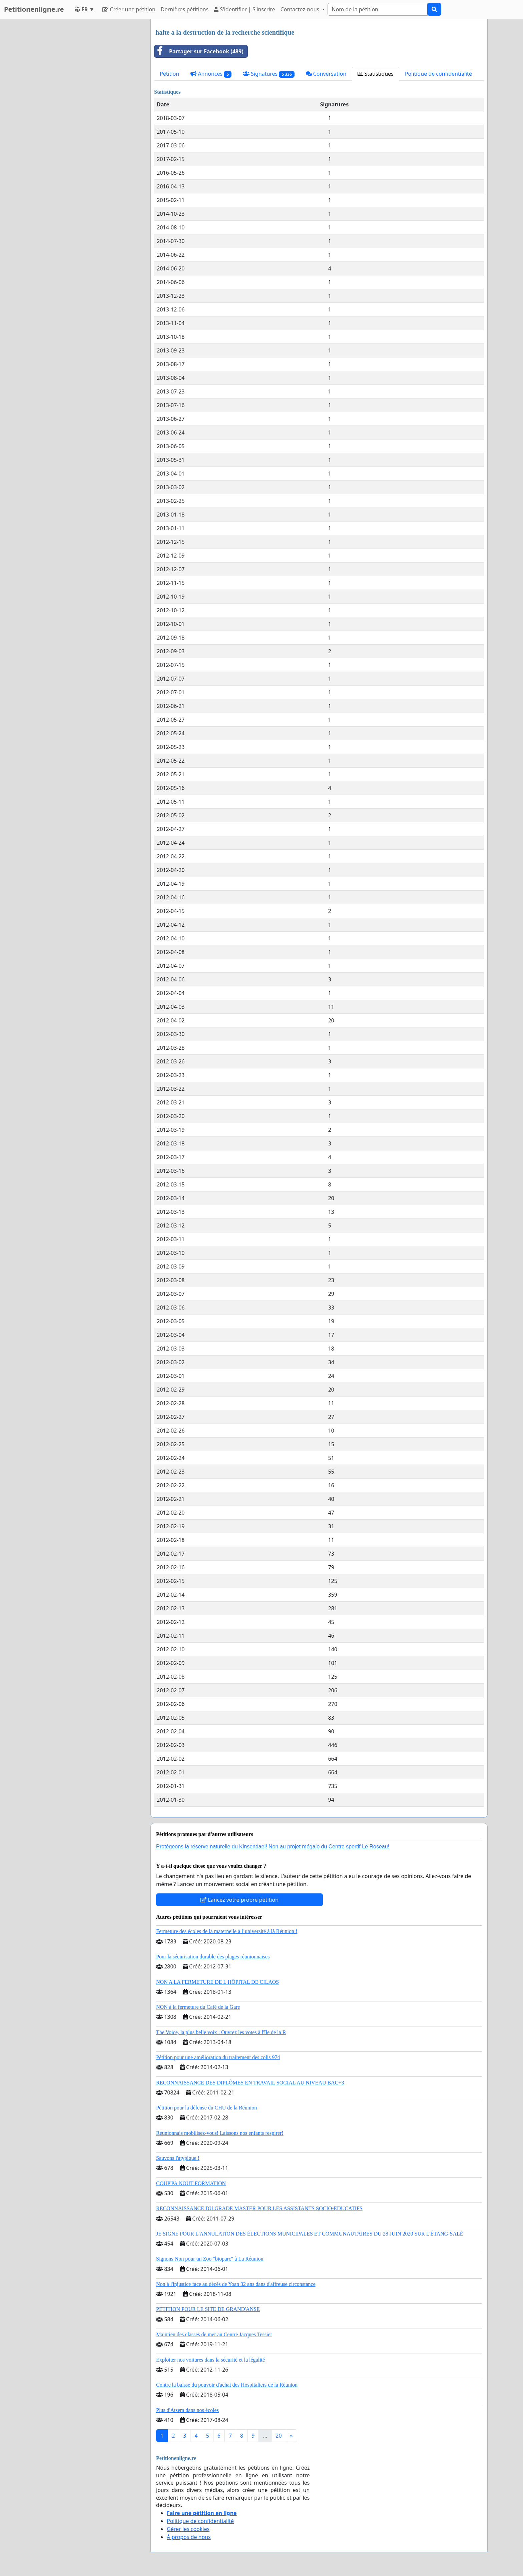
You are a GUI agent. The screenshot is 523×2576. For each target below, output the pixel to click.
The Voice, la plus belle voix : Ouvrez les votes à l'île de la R (221, 2032)
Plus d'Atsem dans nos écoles (187, 2410)
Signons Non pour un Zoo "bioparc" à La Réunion (209, 2259)
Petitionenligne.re (34, 9)
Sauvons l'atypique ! (177, 2158)
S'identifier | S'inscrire (244, 9)
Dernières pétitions (184, 9)
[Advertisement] (85, 119)
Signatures (269, 74)
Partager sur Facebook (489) (198, 51)
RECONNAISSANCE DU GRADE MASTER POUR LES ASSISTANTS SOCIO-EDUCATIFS (259, 2208)
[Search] (378, 9)
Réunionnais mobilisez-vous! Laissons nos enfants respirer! (220, 2133)
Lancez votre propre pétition (239, 1899)
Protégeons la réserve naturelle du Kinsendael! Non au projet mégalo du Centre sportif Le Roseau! (272, 1846)
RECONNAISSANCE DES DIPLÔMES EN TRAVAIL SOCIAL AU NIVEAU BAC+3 (250, 2082)
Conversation (326, 73)
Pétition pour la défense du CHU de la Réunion (206, 2107)
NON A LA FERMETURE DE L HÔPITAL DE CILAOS (217, 1982)
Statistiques (376, 73)
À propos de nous (189, 2537)
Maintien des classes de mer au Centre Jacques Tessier (214, 2334)
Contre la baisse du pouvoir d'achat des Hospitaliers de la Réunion (227, 2385)
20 (279, 2435)
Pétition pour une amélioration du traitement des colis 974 (218, 2057)
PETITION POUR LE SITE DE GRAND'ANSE (208, 2309)
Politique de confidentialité (438, 73)
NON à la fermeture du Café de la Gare (198, 2007)
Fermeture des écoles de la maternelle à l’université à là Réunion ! (226, 1931)
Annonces (210, 74)
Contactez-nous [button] (301, 9)
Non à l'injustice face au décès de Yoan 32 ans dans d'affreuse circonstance (236, 2284)
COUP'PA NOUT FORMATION (191, 2183)
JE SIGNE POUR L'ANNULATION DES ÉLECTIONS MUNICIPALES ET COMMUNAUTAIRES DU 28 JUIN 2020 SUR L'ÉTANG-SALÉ (309, 2234)
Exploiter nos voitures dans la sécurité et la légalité (210, 2360)
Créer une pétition (128, 9)
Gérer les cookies (188, 2529)
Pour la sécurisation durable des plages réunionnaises (213, 1956)
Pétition (169, 73)
